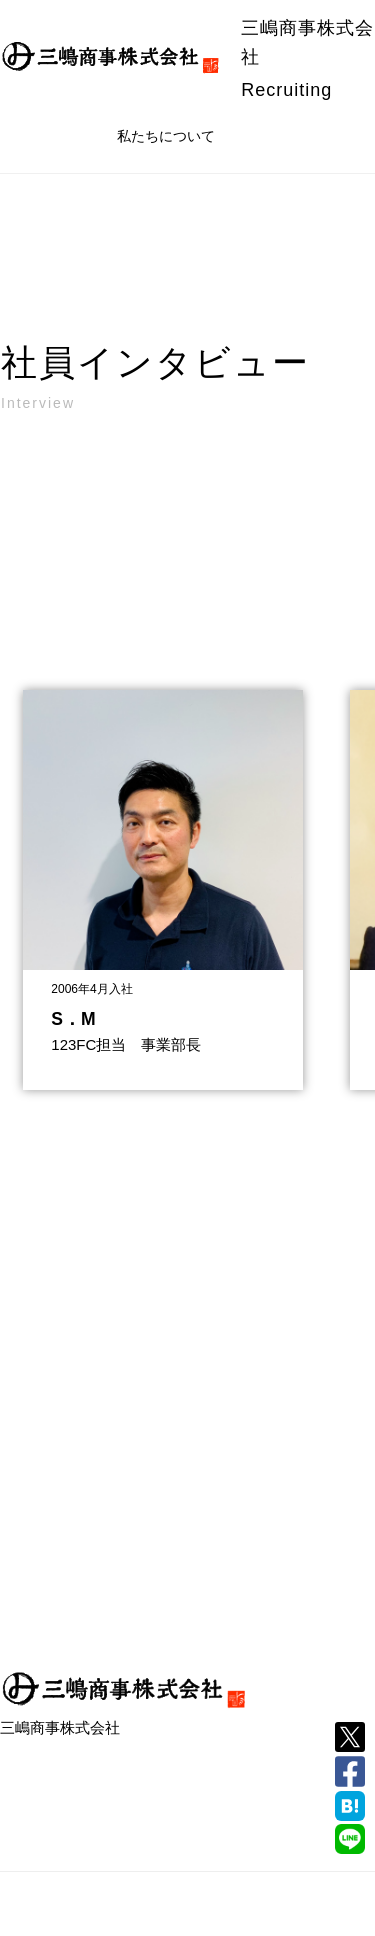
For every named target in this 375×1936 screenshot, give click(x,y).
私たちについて (166, 136)
